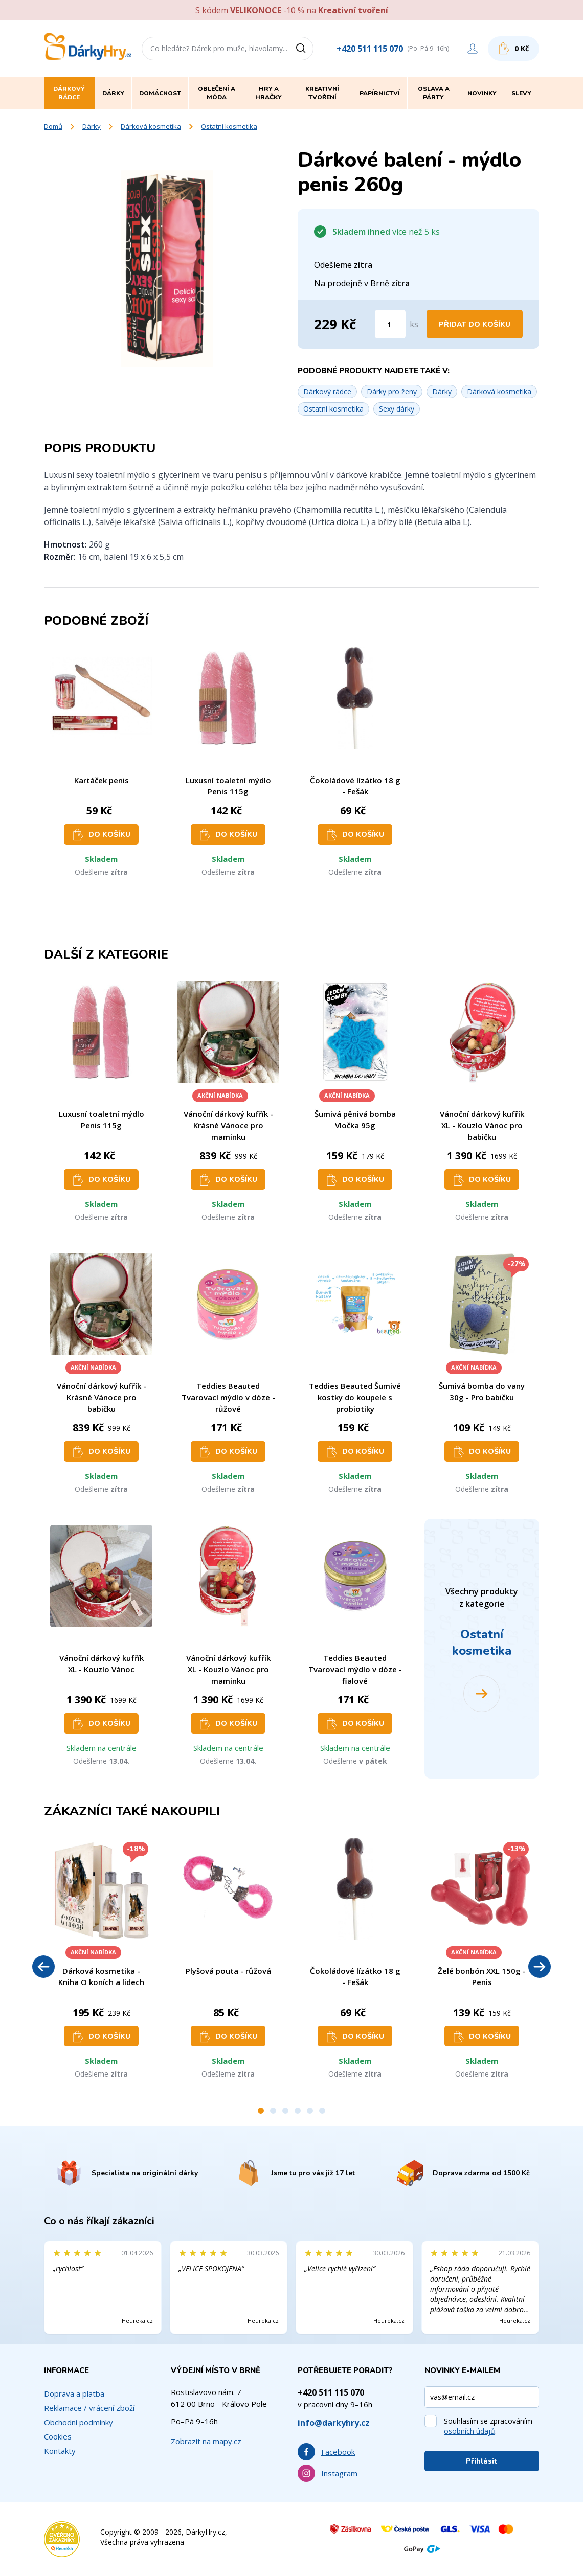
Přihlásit (482, 2461)
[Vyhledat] (304, 48)
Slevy (521, 93)
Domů (53, 126)
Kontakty (60, 2451)
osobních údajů (469, 2431)
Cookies (58, 2436)
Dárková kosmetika (151, 126)
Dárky (91, 126)
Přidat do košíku (474, 324)
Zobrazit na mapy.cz (206, 2441)
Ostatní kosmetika (229, 126)
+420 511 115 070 (370, 48)
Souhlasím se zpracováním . (488, 2426)
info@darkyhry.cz (334, 2422)
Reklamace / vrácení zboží (89, 2408)
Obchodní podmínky (78, 2422)
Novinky (482, 93)
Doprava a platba (74, 2393)
